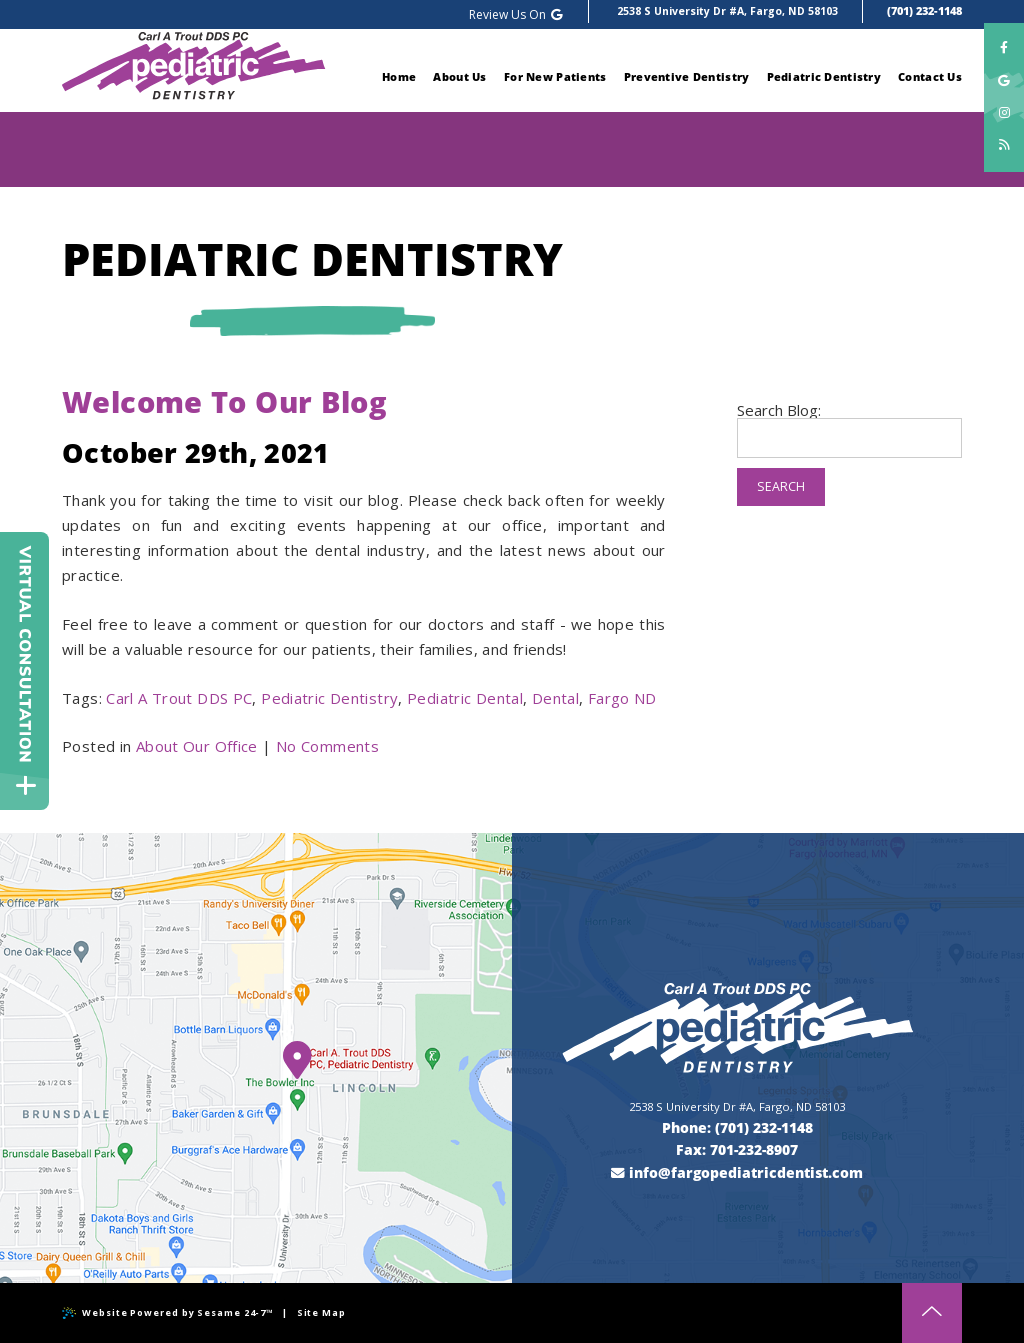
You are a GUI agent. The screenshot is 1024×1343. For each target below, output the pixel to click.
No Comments (327, 746)
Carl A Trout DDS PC (179, 698)
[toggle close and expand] (25, 791)
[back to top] (932, 1313)
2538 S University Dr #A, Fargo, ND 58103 (727, 11)
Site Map (321, 1312)
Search (781, 486)
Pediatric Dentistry (329, 698)
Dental (555, 698)
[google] (1004, 80)
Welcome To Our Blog (224, 402)
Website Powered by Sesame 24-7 (168, 1313)
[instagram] (1004, 111)
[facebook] (1004, 48)
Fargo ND (622, 698)
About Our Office (197, 746)
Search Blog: (779, 410)
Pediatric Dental (465, 698)
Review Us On (516, 14)
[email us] (738, 1173)
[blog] (1004, 143)
